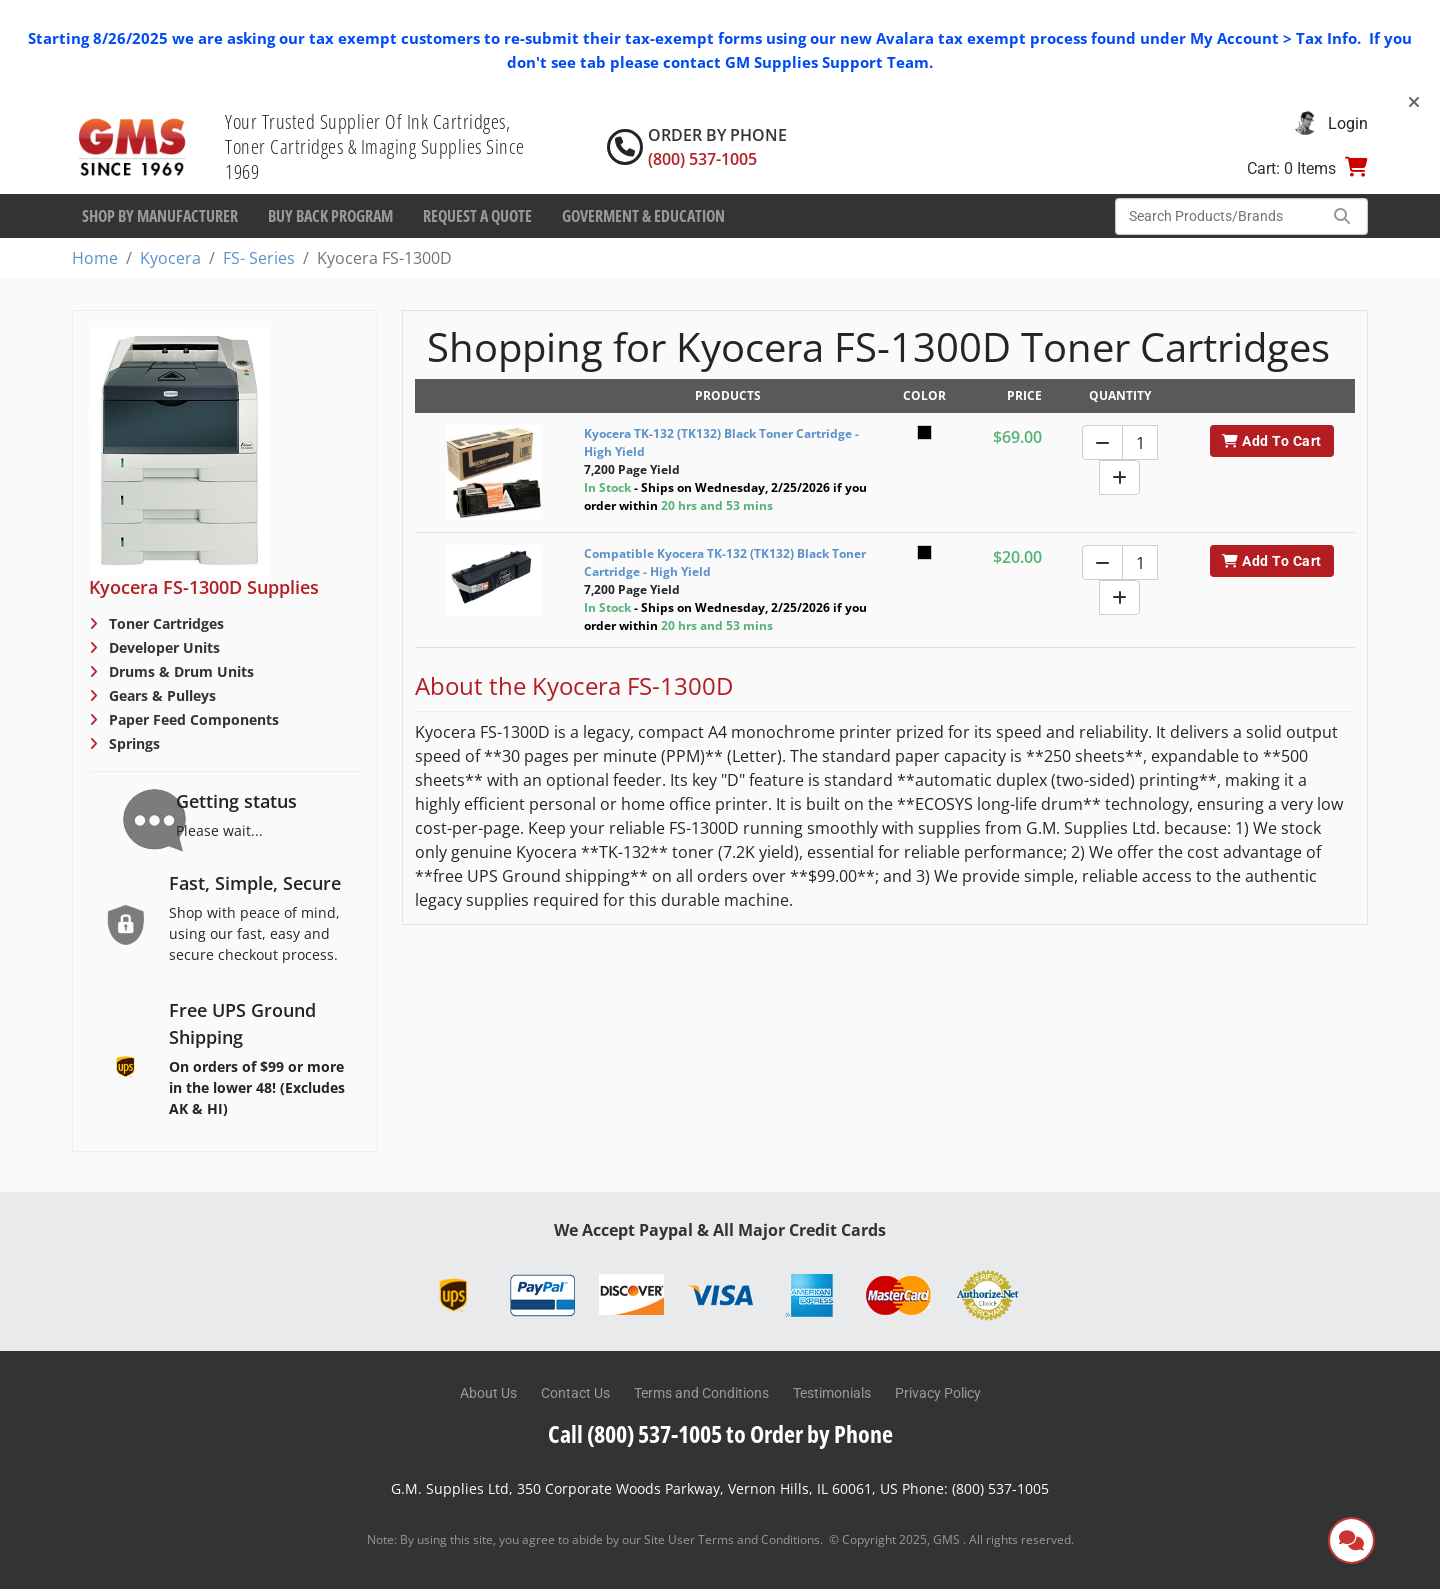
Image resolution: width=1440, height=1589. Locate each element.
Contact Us (575, 1393)
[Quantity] (1140, 442)
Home (95, 258)
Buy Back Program (330, 216)
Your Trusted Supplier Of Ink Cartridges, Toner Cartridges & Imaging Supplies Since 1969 (375, 146)
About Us (488, 1393)
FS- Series (259, 258)
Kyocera (170, 258)
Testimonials (832, 1393)
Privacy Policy (938, 1393)
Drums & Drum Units (179, 671)
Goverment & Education (643, 216)
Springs (132, 743)
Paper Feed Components (192, 719)
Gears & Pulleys (160, 695)
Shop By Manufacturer (160, 216)
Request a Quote (477, 216)
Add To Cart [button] (1271, 441)
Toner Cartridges (164, 623)
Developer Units (162, 647)
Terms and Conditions (701, 1393)
